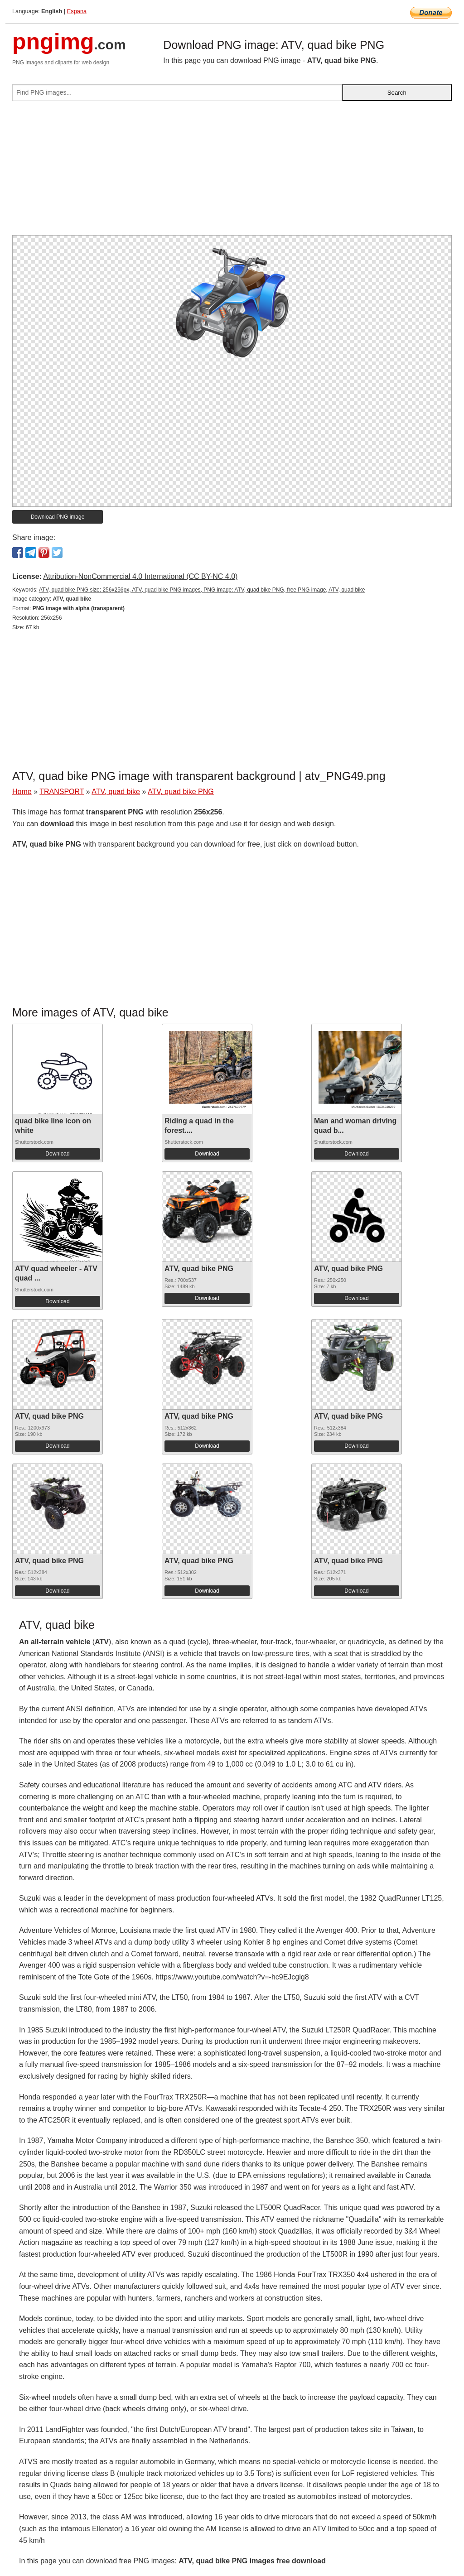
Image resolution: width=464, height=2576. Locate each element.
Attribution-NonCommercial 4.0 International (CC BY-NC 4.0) (140, 576)
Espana (77, 11)
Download (57, 1154)
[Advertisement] (232, 171)
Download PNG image (58, 517)
